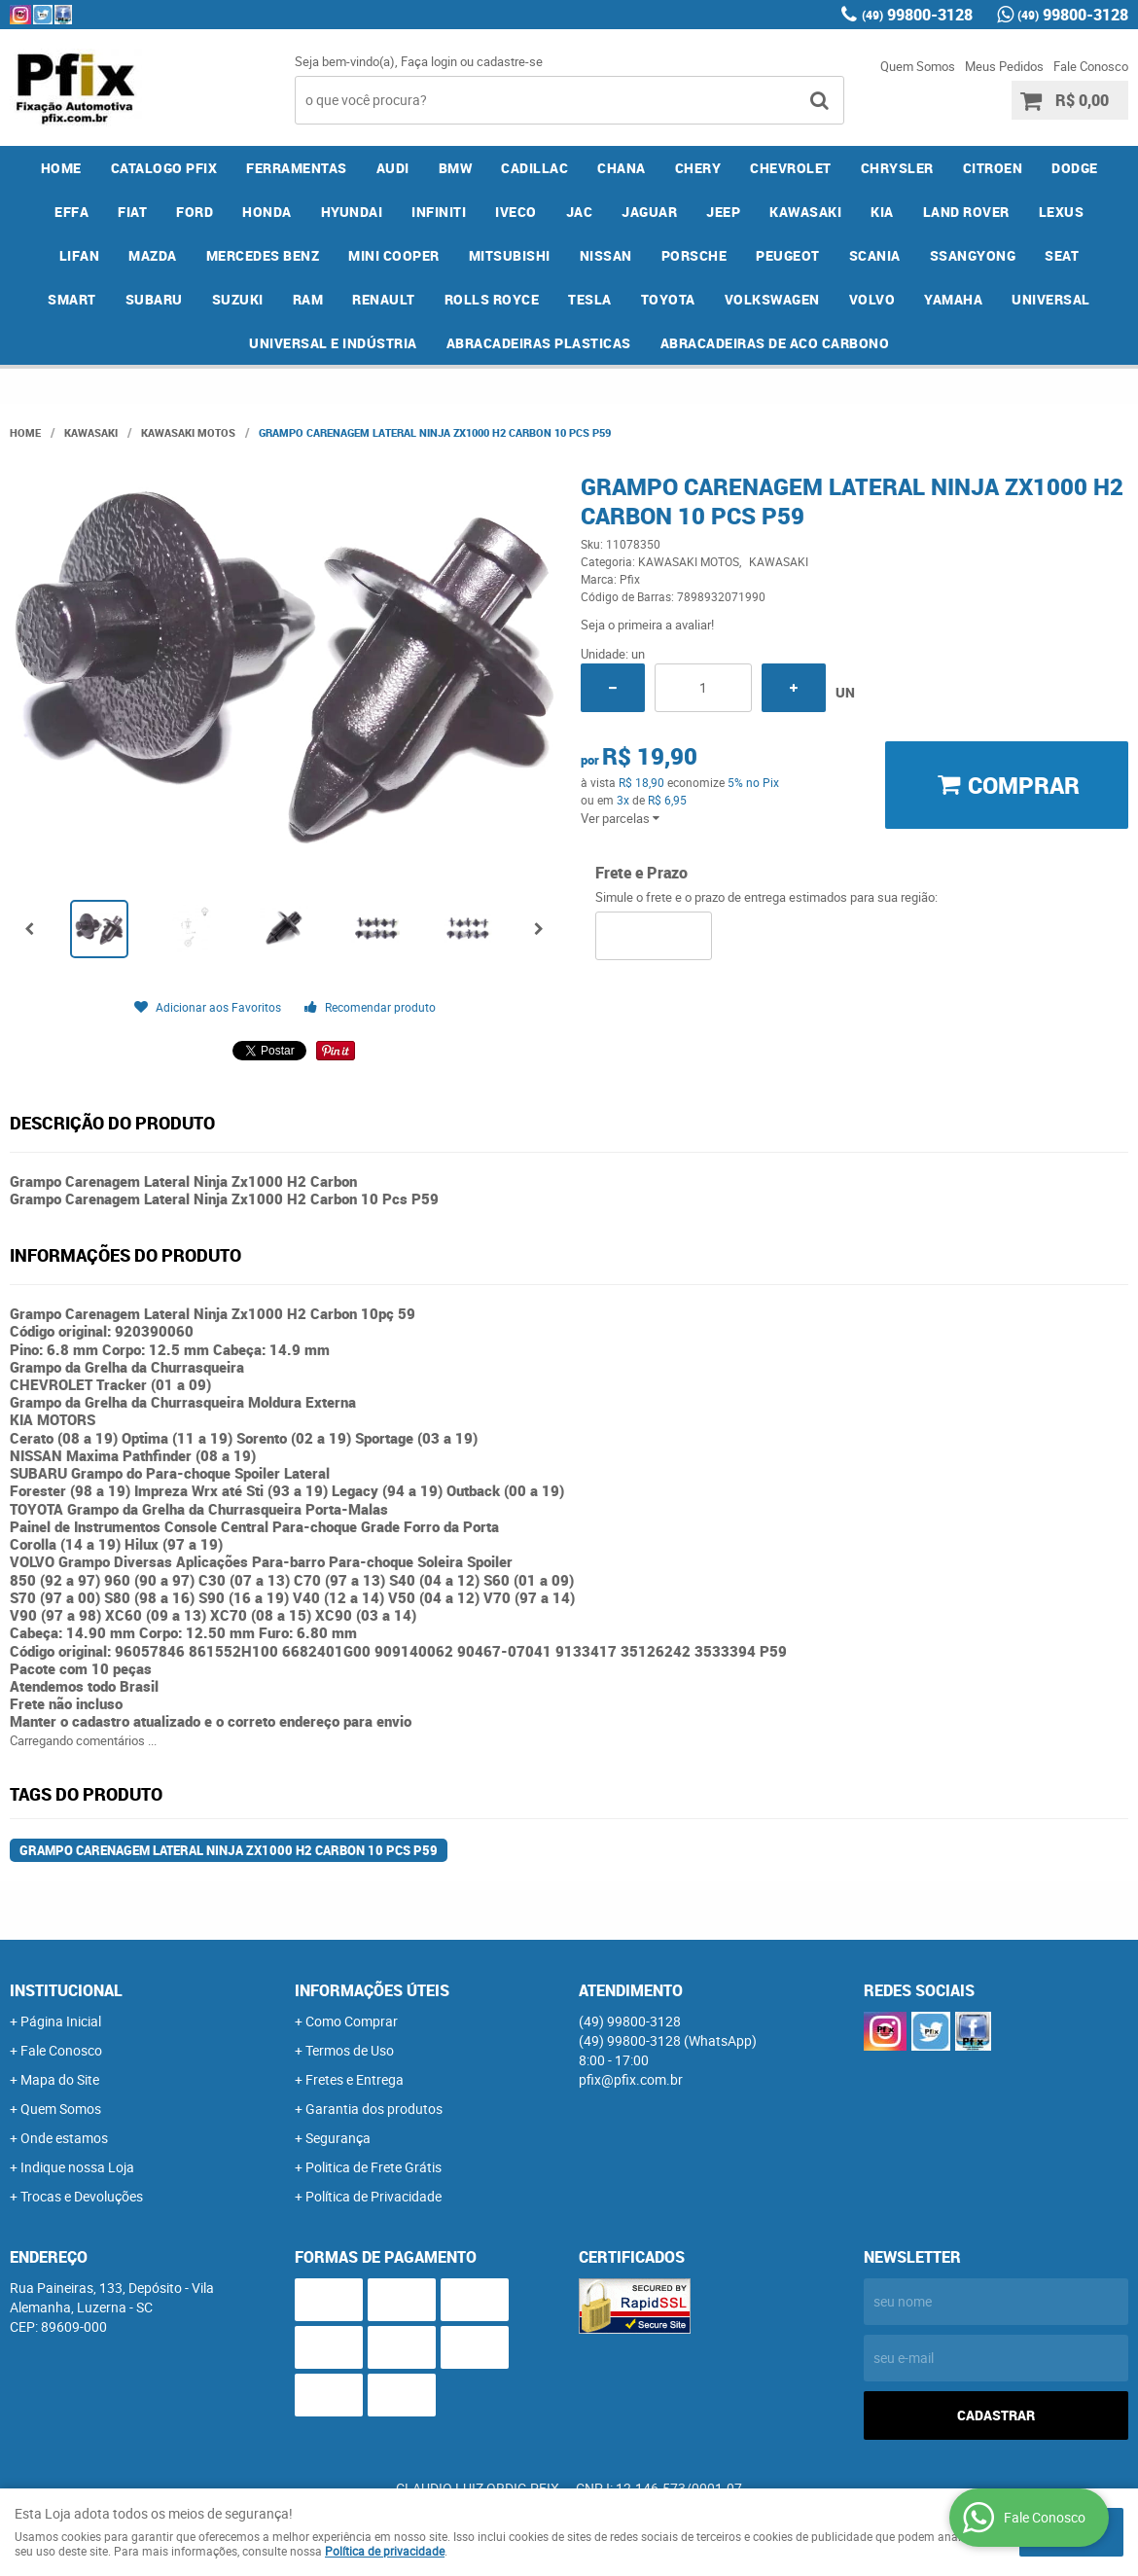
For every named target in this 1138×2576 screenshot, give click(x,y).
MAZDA (152, 255)
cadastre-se (510, 61)
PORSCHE (694, 255)
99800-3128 (917, 14)
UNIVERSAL (1051, 299)
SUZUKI (238, 299)
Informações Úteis (372, 1990)
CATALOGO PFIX (164, 168)
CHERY (698, 168)
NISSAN (606, 255)
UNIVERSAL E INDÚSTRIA (333, 343)
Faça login (429, 61)
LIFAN (79, 255)
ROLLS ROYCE (492, 299)
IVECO (516, 211)
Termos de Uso (349, 2050)
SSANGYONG (973, 255)
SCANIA (875, 255)
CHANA (621, 168)
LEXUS (1062, 211)
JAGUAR (649, 211)
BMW (456, 168)
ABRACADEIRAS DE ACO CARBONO (775, 343)
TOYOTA (668, 299)
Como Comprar (351, 2021)
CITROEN (993, 168)
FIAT (132, 211)
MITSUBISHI (510, 255)
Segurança (338, 2138)
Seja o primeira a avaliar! (647, 624)
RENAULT (383, 299)
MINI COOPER (394, 255)
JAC (579, 211)
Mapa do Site (59, 2079)
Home (61, 168)
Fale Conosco (1090, 66)
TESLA (590, 299)
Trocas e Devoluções (81, 2196)
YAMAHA (953, 299)
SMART (72, 299)
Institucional (66, 1990)
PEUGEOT (788, 255)
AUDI (392, 168)
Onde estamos (64, 2138)
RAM (308, 299)
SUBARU (154, 299)
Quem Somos (917, 66)
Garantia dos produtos (374, 2108)
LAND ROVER (966, 211)
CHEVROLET (791, 168)
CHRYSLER (897, 168)
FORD (194, 211)
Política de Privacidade (373, 2196)
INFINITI (438, 211)
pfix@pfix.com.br (631, 2079)
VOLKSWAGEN (772, 299)
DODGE (1074, 168)
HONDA (267, 211)
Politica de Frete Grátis (373, 2167)
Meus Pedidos (1004, 66)
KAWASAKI (805, 211)
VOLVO (872, 299)
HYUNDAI (352, 211)
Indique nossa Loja (77, 2167)
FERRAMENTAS (296, 168)
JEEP (723, 211)
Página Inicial (60, 2021)
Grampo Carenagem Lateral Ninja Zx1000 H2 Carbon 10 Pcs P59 (228, 1850)
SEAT (1062, 255)
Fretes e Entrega (354, 2079)
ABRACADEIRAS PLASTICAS (538, 343)
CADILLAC (534, 168)
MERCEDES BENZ (263, 255)
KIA (882, 211)
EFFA (71, 211)
